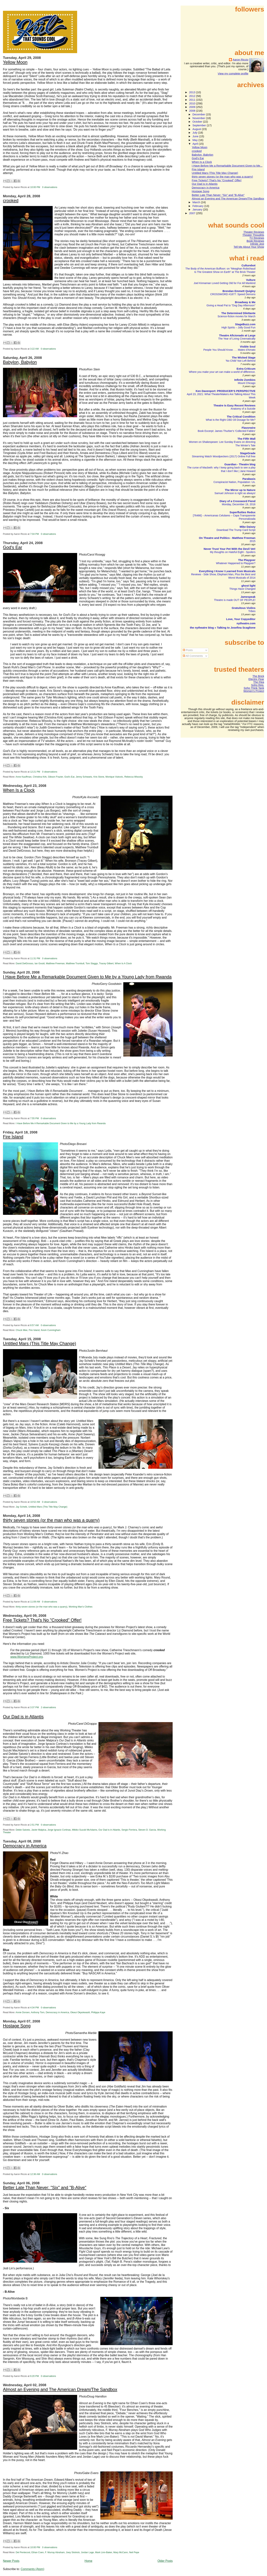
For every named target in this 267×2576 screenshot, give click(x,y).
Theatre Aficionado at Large (237, 335)
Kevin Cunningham (50, 1330)
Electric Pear (256, 679)
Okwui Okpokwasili (80, 2012)
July (195, 132)
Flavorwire (248, 427)
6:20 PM (34, 2376)
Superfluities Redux (243, 512)
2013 (192, 92)
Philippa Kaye (98, 2012)
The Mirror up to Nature (240, 490)
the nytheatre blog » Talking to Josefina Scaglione (222, 627)
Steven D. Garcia (147, 1830)
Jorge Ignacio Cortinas (59, 1830)
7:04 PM (34, 534)
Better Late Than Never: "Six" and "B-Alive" (44, 2187)
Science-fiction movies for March (236, 316)
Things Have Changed (242, 588)
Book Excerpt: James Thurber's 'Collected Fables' (226, 430)
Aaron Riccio (240, 59)
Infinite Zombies (245, 379)
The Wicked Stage (244, 357)
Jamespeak (247, 596)
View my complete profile (233, 73)
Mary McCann (120, 2552)
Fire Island (13, 1136)
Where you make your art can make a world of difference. (222, 371)
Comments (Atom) (32, 2569)
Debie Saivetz (23, 1830)
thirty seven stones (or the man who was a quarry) (51, 1520)
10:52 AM (35, 1502)
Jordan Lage (87, 2552)
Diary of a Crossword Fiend (237, 501)
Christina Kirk (40, 777)
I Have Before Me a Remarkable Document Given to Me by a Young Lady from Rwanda (87, 976)
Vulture (251, 279)
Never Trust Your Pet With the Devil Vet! (230, 548)
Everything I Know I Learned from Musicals (227, 571)
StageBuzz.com (245, 324)
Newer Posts (11, 2560)
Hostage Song (17, 2025)
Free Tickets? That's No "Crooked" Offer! (42, 1620)
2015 (252, 541)
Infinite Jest (257, 243)
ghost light (248, 585)
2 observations (48, 1707)
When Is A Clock (123, 963)
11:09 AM (35, 1601)
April (195, 143)
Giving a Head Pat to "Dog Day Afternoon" (231, 305)
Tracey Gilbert (106, 963)
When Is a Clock (19, 790)
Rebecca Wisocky (133, 777)
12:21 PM (35, 771)
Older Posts (165, 2560)
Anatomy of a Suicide (243, 408)
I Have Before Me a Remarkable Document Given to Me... (227, 165)
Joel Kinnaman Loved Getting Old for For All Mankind (224, 283)
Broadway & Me (245, 302)
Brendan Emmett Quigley (239, 291)
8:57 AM (34, 1325)
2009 (192, 107)
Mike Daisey (248, 526)
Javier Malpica (38, 1830)
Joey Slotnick (73, 2552)
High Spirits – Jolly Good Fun (239, 327)
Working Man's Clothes (80, 1606)
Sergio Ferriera (129, 1830)
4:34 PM (34, 2007)
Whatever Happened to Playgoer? (236, 563)
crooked (11, 200)
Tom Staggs (91, 963)
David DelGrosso (24, 963)
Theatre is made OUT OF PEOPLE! (235, 599)
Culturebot (249, 265)
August (197, 129)
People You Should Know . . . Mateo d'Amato (229, 349)
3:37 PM (34, 1707)
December (199, 114)
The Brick (258, 676)
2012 (192, 96)
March (196, 202)
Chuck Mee (21, 1330)
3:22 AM (34, 349)
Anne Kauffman (24, 777)
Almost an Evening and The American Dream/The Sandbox (60, 2389)
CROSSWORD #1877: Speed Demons (233, 294)
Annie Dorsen (23, 2012)
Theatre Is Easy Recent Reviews (234, 405)
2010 (192, 103)
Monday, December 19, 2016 (238, 504)
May (195, 140)
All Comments (193, 655)
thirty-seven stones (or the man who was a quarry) (41, 1606)
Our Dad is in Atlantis (23, 1716)
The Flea (258, 682)
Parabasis (248, 478)
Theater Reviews (253, 232)
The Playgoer (246, 560)
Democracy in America (25, 1845)
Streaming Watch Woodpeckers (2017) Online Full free (224, 456)
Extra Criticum (246, 368)
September (199, 125)
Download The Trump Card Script (236, 529)
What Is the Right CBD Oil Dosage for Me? (231, 419)
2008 (192, 110)
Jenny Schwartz (84, 777)
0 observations (49, 187)
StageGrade (248, 453)
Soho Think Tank (254, 688)
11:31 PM (35, 958)
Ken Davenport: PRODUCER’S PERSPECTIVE (225, 391)
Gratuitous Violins (244, 607)
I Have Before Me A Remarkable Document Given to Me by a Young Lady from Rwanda (61, 1123)
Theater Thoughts (253, 234)
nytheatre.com (246, 623)
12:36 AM (35, 2174)
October (197, 121)
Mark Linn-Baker (103, 2552)
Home (88, 2560)
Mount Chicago (247, 383)
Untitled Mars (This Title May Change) (39, 1343)
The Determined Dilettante (238, 313)
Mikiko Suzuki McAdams (84, 1830)
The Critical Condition (241, 416)
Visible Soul (248, 346)
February (198, 206)
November (199, 118)
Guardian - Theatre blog (240, 464)
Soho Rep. (257, 685)
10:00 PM (35, 187)
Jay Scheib (21, 1507)
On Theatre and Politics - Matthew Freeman (227, 537)
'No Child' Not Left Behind (241, 360)
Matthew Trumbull (75, 963)
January (197, 209)
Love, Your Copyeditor (241, 619)
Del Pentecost (23, 2552)
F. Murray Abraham (55, 2552)
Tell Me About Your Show (249, 246)
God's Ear (12, 547)
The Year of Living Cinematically (236, 338)
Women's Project (253, 691)
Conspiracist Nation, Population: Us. (234, 482)
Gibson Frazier (55, 777)
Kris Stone (98, 777)
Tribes (252, 611)
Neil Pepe (134, 2552)
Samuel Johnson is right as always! (235, 493)
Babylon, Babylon (20, 362)
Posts (188, 650)
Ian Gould (39, 963)
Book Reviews (255, 240)
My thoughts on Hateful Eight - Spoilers (232, 552)
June (195, 136)
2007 (192, 213)
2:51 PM (34, 1825)
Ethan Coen (38, 2552)
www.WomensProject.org (26, 1656)
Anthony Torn (37, 2012)
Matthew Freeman (55, 963)
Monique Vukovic (114, 777)
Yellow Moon (15, 62)
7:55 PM (34, 1118)
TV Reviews (256, 237)
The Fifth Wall (247, 438)
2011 (192, 99)
